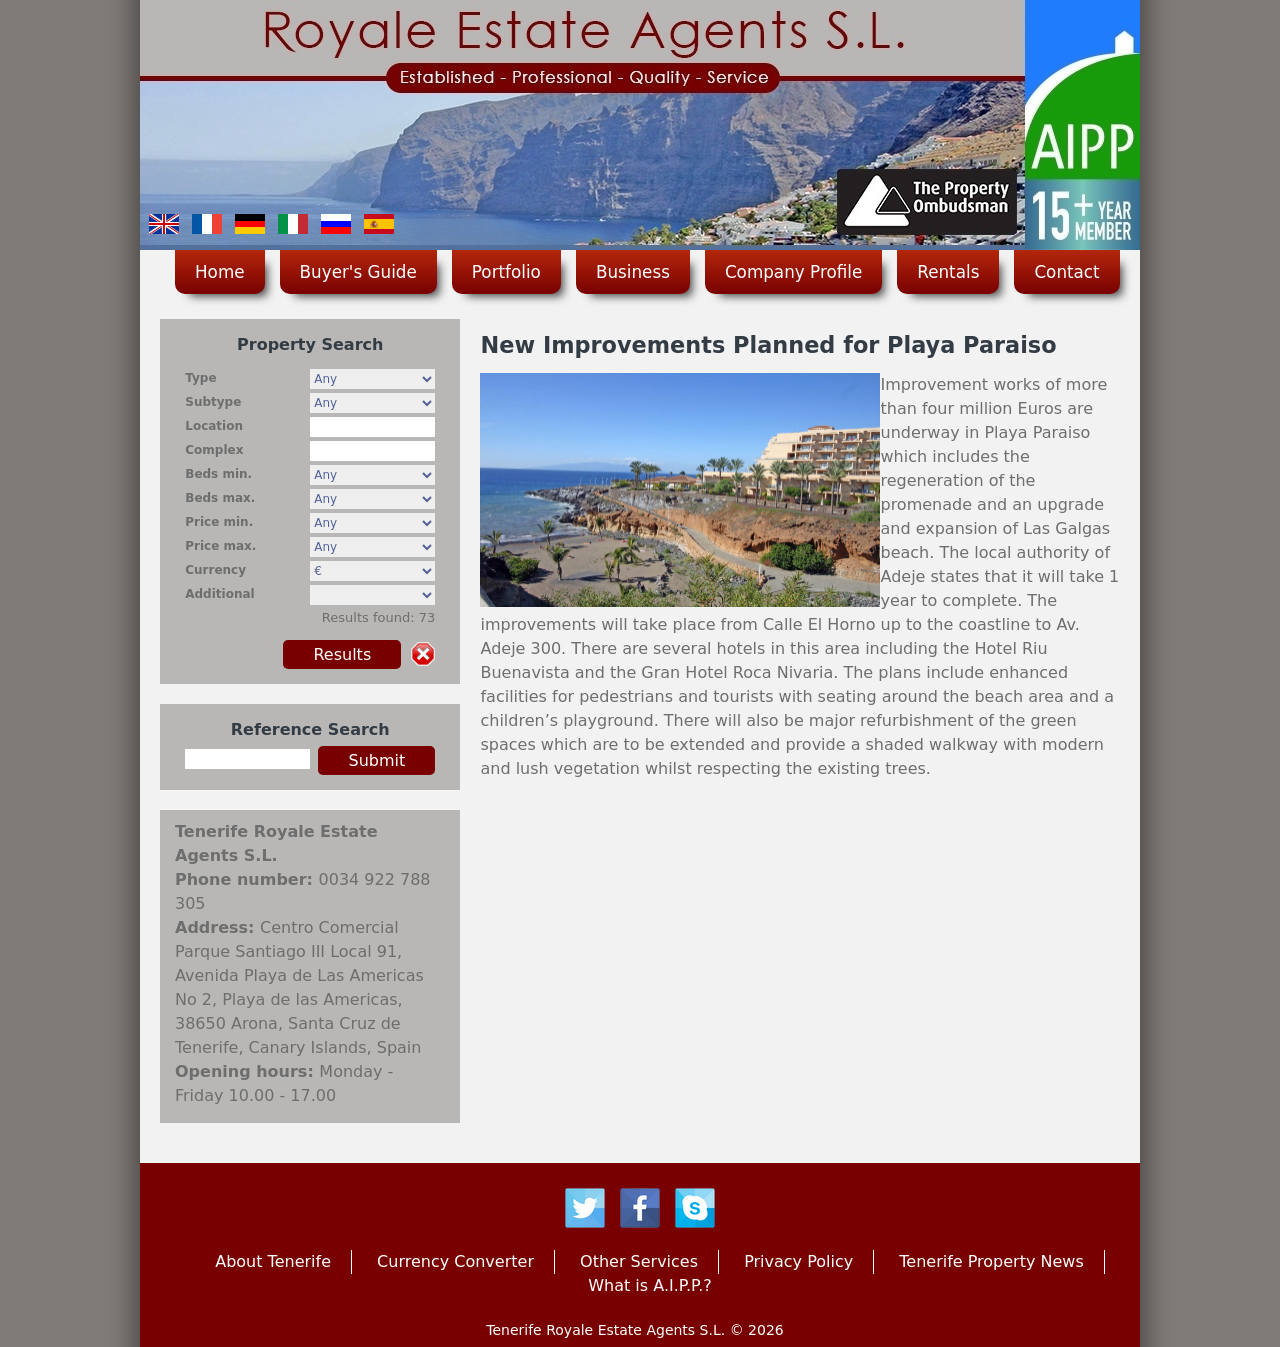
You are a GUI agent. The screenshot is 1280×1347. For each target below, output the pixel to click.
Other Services (639, 1261)
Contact (1066, 272)
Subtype (213, 402)
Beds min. (218, 474)
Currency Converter (455, 1261)
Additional (219, 594)
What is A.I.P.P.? (650, 1285)
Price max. (220, 546)
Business (633, 272)
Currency (215, 570)
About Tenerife (273, 1261)
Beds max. (220, 498)
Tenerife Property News (991, 1261)
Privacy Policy (798, 1261)
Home (220, 272)
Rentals (948, 272)
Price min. (219, 522)
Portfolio (506, 272)
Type (200, 378)
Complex (214, 450)
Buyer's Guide (358, 272)
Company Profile (793, 272)
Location (214, 426)
